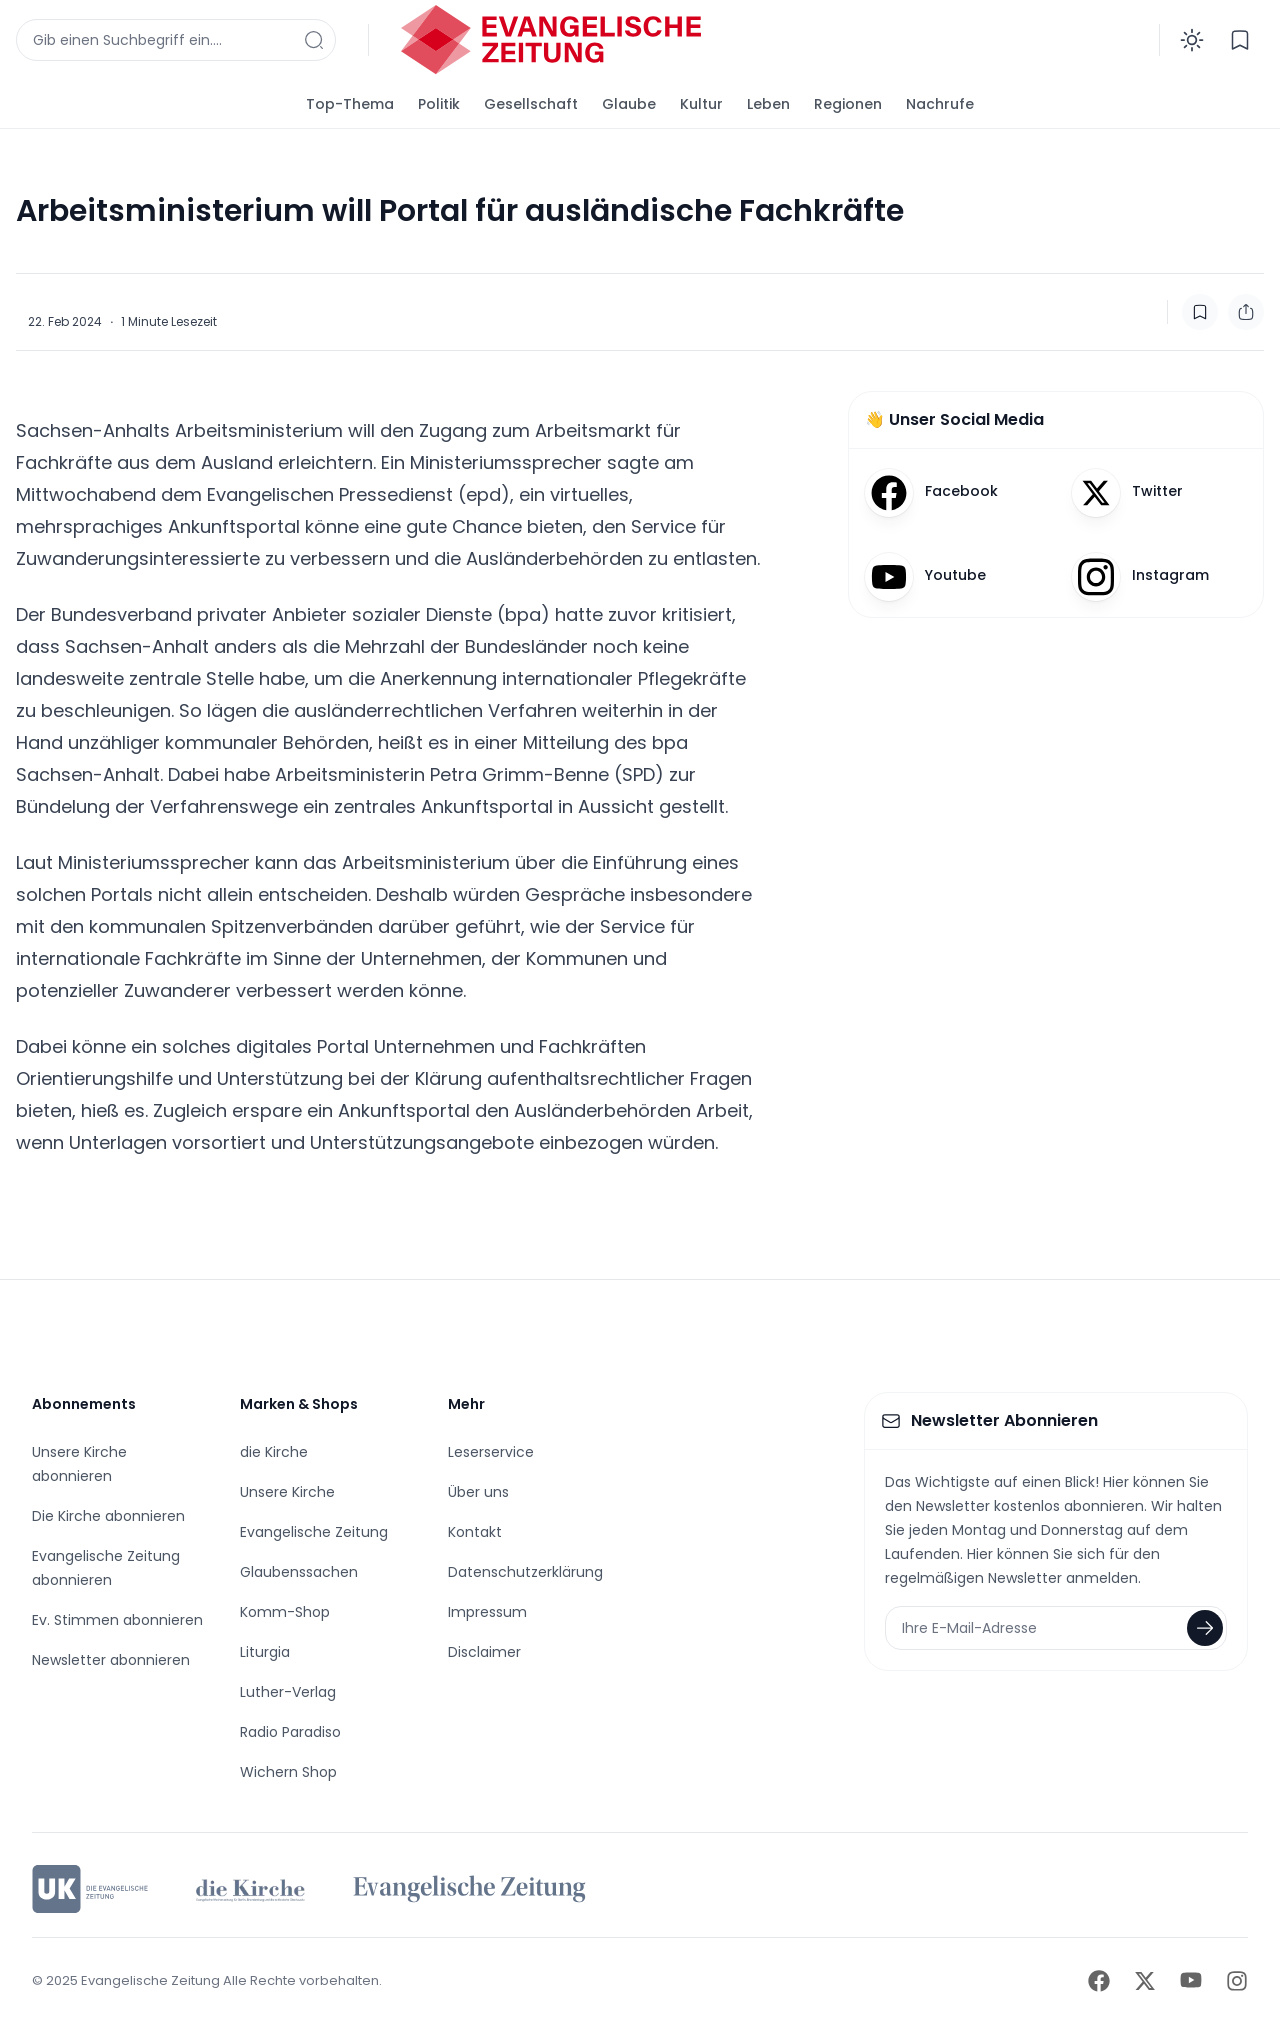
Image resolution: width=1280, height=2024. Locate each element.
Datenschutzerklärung (525, 1572)
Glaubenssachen (299, 1572)
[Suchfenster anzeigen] (176, 40)
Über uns (478, 1492)
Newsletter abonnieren (111, 1660)
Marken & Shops (299, 1404)
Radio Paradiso (290, 1732)
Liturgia (265, 1652)
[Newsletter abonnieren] (1205, 1628)
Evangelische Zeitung (314, 1532)
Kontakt (475, 1532)
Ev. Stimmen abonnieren (117, 1620)
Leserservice (491, 1452)
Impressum (487, 1612)
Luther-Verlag (288, 1692)
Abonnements (84, 1404)
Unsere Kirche (287, 1492)
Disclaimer (484, 1652)
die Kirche (274, 1452)
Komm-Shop (285, 1612)
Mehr (466, 1404)
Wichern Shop (288, 1772)
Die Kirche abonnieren (108, 1516)
